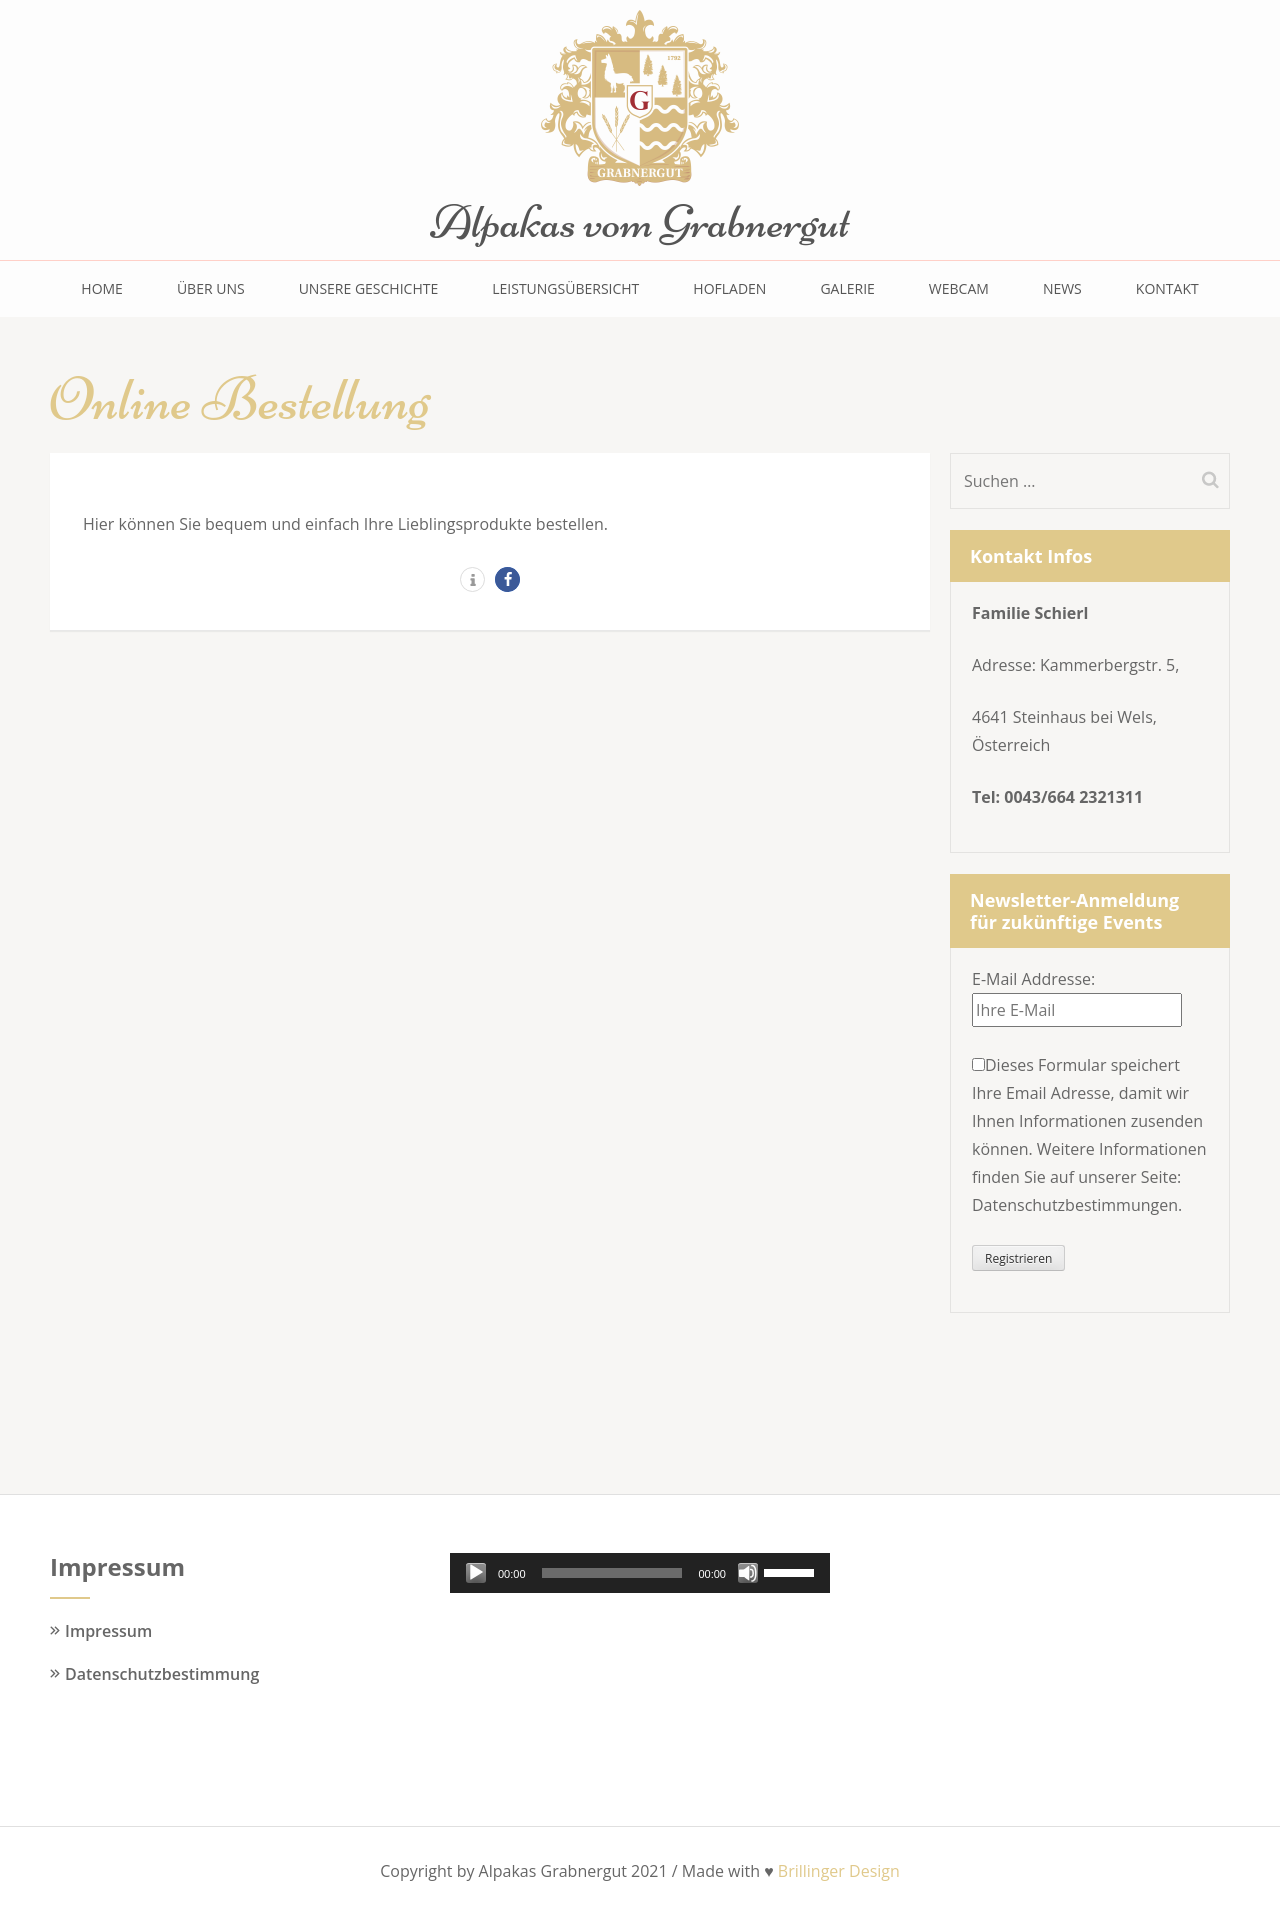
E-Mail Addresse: (1033, 979)
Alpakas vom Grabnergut (640, 222)
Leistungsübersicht (565, 288)
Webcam (959, 288)
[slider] (612, 1573)
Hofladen (729, 288)
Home (102, 288)
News (1062, 288)
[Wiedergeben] (476, 1573)
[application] (640, 1573)
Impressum (108, 1631)
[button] (472, 579)
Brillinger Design (839, 1871)
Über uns (211, 288)
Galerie (847, 288)
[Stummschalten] (748, 1573)
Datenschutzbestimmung (162, 1674)
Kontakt (1167, 288)
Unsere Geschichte (369, 288)
